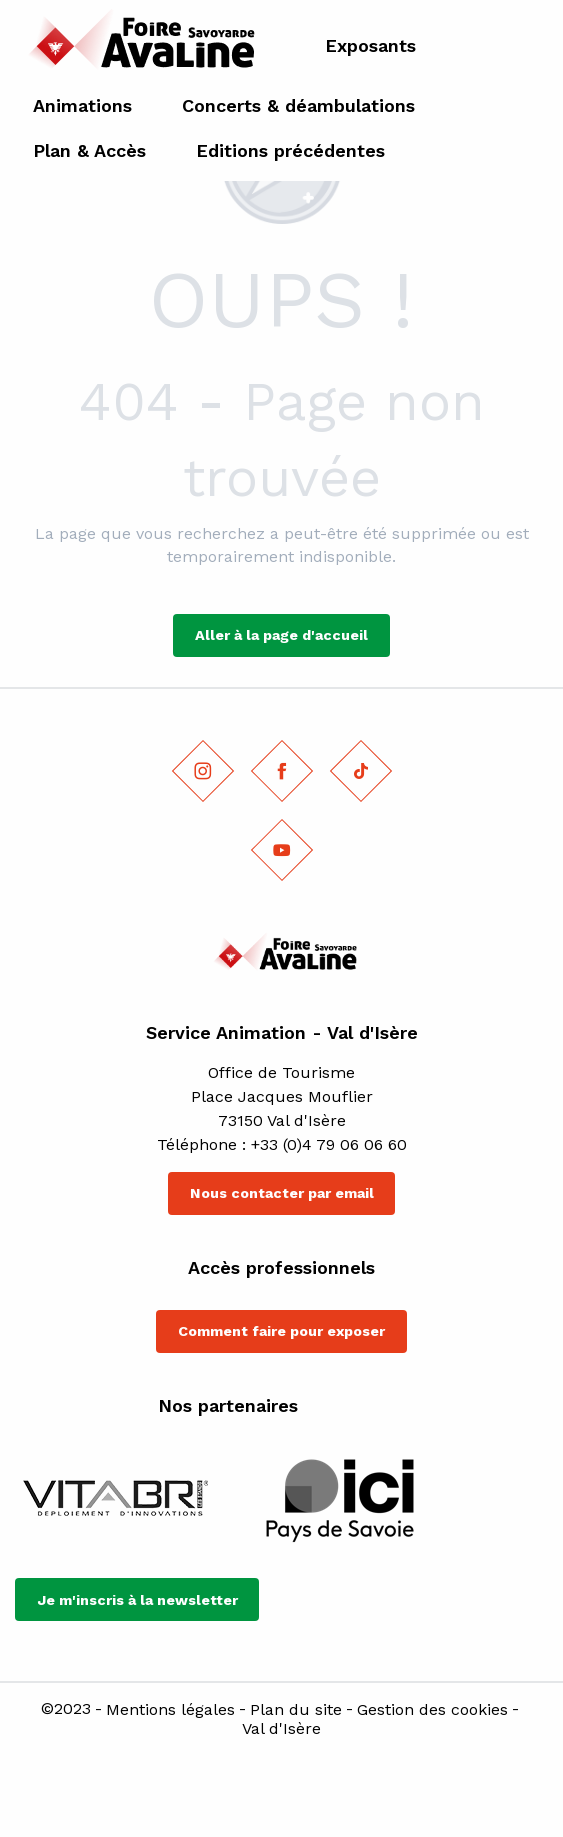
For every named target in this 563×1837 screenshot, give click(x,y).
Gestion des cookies (432, 1710)
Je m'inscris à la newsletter (137, 1600)
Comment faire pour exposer (281, 1331)
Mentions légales (170, 1710)
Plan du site (296, 1710)
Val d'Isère (281, 1729)
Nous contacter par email (282, 1193)
